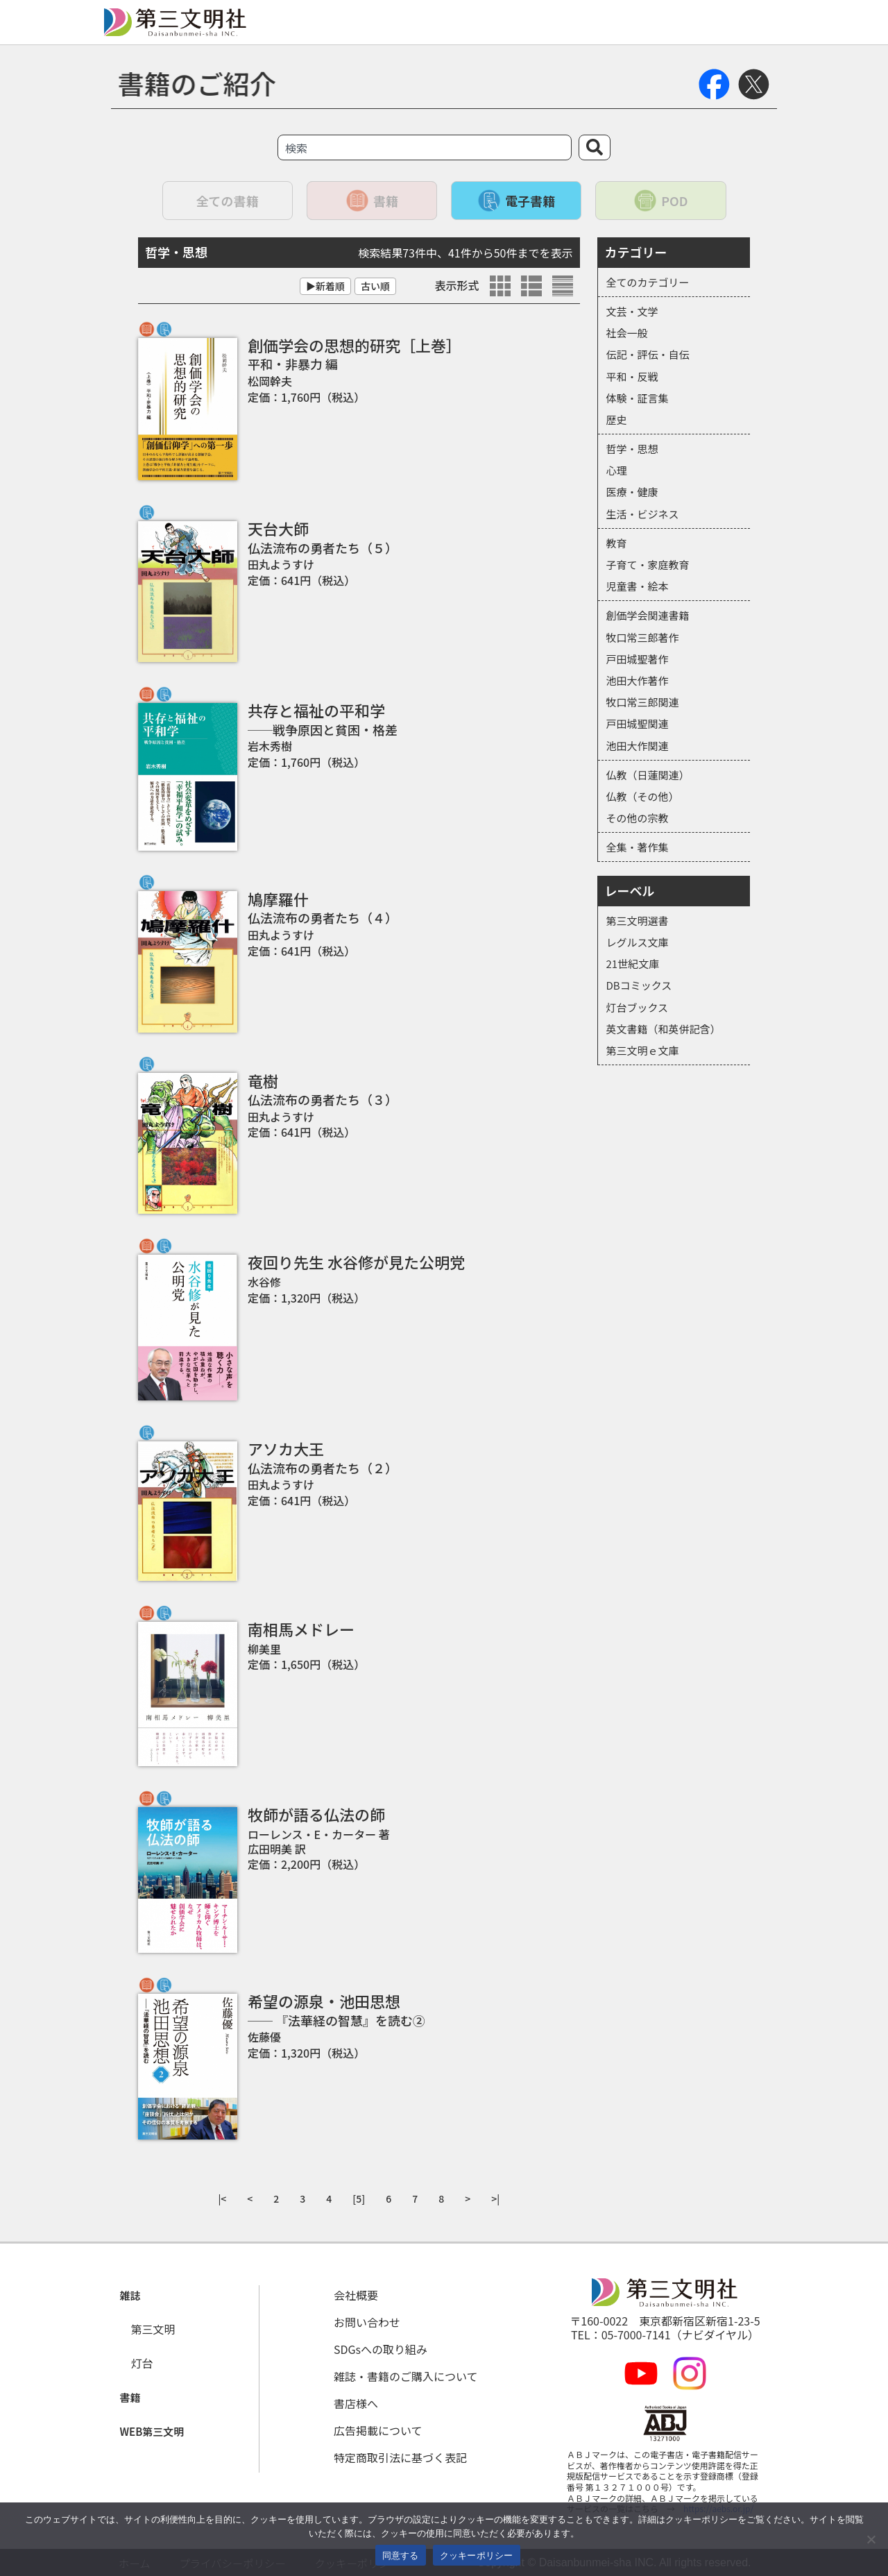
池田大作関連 (637, 745)
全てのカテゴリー (648, 282)
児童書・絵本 (637, 586)
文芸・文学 (632, 311)
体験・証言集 (637, 398)
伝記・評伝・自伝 (648, 354)
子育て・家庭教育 (648, 564)
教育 (616, 543)
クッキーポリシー (476, 2555)
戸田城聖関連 (637, 723)
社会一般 (627, 332)
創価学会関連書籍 (648, 615)
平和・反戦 (632, 376)
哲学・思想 (632, 448)
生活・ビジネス (642, 514)
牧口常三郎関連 (642, 702)
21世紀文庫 (633, 963)
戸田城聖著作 (637, 659)
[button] (127, 2296)
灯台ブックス (637, 1007)
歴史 (616, 419)
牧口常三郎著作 (642, 637)
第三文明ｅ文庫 (642, 1050)
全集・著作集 (637, 847)
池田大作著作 (637, 680)
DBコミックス (639, 985)
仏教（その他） (642, 796)
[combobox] (425, 147)
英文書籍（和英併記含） (663, 1029)
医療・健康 (632, 491)
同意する (400, 2555)
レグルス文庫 (637, 942)
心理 (616, 470)
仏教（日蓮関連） (648, 775)
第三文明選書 (637, 920)
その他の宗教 (637, 818)
